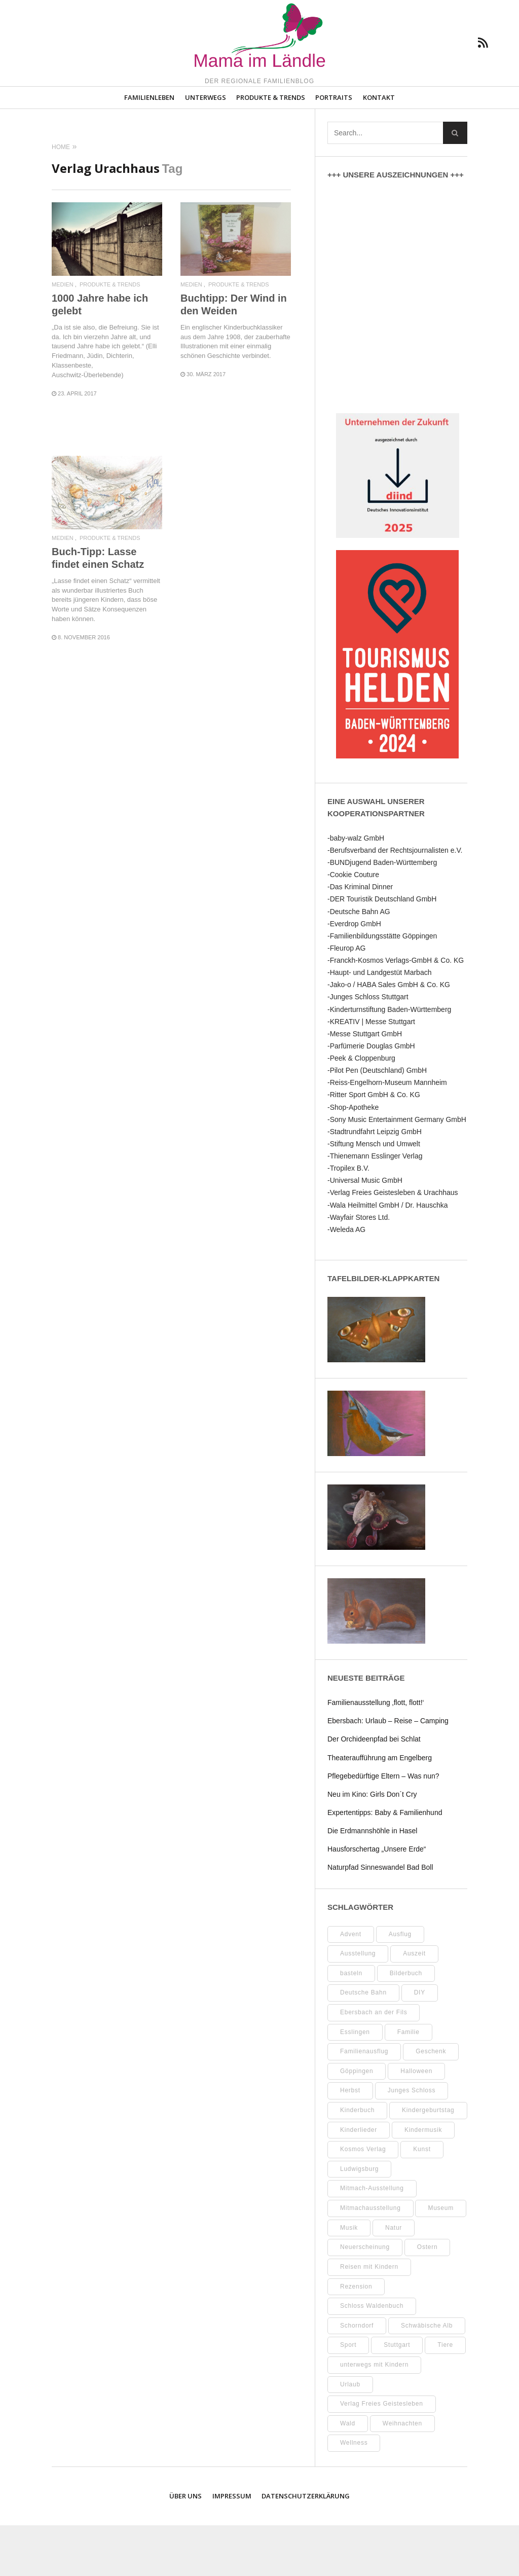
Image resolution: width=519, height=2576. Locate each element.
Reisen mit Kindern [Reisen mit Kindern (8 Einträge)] (369, 2317)
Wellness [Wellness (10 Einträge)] (353, 2493)
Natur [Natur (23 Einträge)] (393, 2277)
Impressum (231, 2546)
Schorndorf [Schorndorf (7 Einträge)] (357, 2375)
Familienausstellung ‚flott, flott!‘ (375, 1753)
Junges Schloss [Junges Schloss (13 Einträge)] (412, 2141)
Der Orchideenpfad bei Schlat (374, 1790)
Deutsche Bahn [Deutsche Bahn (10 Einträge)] (363, 2043)
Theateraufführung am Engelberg (379, 1808)
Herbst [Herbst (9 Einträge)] (350, 2141)
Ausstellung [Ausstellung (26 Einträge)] (358, 2004)
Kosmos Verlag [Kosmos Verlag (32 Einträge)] (363, 2199)
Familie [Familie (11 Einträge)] (408, 2082)
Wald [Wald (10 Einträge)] (347, 2473)
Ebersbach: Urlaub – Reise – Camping (388, 1771)
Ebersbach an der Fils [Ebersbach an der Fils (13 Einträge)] (373, 2062)
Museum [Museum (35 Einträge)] (441, 2258)
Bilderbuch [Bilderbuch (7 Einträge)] (406, 2023)
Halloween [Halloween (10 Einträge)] (416, 2121)
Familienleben (149, 148)
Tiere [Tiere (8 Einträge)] (445, 2395)
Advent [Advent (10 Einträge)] (350, 1984)
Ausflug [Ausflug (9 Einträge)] (400, 1984)
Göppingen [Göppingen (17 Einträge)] (356, 2121)
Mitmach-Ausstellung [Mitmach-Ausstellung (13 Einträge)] (372, 2238)
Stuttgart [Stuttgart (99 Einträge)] (397, 2395)
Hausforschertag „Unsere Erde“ (376, 1900)
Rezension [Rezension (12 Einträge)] (356, 2336)
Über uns (185, 2546)
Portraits (333, 148)
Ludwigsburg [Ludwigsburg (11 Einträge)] (359, 2219)
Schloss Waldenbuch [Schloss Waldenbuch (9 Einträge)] (371, 2356)
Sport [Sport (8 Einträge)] (348, 2395)
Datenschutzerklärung (306, 2546)
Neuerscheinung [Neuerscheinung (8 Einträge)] (365, 2297)
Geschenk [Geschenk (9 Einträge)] (431, 2102)
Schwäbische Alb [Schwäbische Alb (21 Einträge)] (427, 2375)
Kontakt (379, 148)
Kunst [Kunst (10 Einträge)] (421, 2199)
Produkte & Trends (270, 148)
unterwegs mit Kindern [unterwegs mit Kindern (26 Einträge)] (374, 2415)
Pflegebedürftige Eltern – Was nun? (383, 1826)
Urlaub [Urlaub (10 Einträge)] (350, 2434)
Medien (62, 335)
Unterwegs (205, 148)
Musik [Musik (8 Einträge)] (349, 2277)
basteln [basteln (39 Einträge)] (351, 2023)
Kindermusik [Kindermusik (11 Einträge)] (423, 2180)
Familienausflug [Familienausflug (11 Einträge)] (364, 2102)
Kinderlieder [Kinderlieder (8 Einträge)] (358, 2180)
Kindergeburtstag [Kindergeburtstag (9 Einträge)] (428, 2160)
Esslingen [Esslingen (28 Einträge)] (355, 2082)
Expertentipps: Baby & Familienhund (384, 1863)
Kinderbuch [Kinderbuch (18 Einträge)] (357, 2160)
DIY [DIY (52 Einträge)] (419, 2043)
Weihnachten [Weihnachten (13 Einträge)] (402, 2473)
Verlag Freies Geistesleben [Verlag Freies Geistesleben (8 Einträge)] (381, 2454)
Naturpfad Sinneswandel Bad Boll (380, 1918)
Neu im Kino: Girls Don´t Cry (372, 1844)
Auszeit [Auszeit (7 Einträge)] (414, 2004)
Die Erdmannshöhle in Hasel (372, 1881)
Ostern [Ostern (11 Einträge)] (427, 2297)
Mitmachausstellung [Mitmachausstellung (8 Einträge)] (370, 2258)
